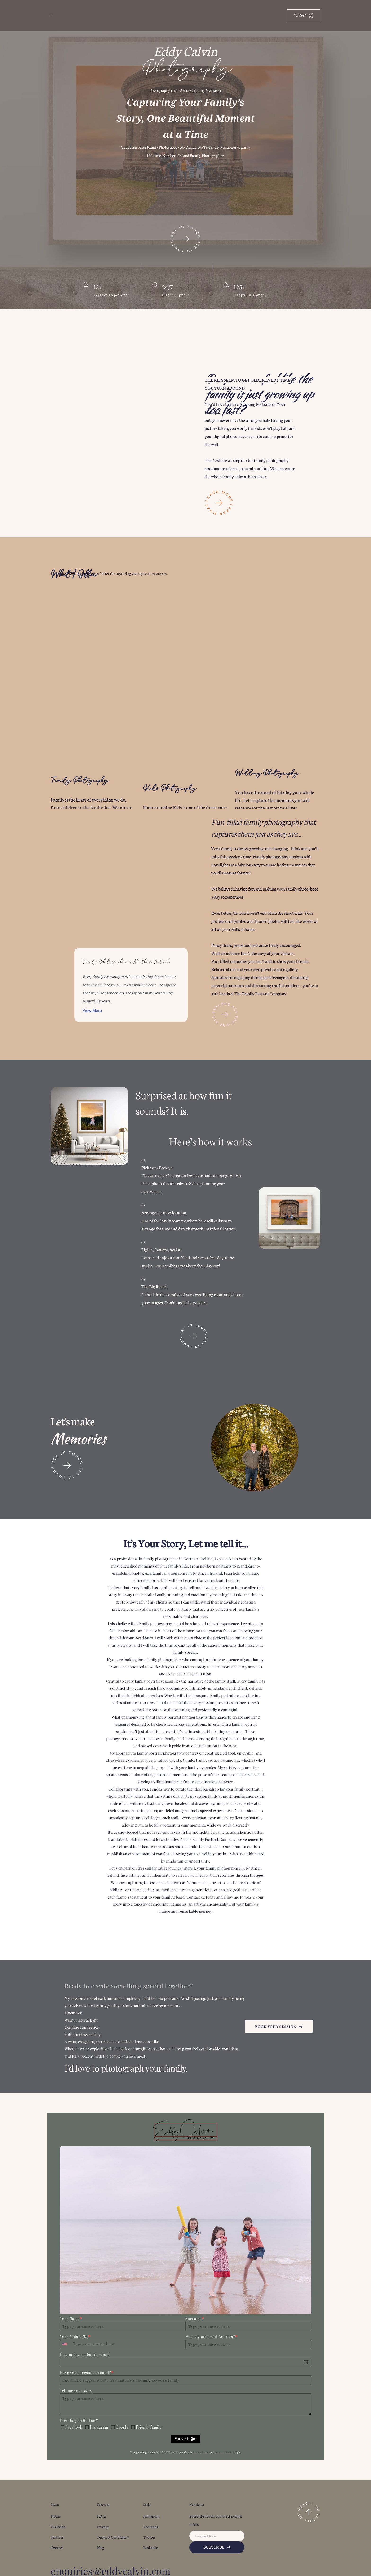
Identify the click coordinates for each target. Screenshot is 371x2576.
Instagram (151, 2515)
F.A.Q (101, 2515)
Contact (57, 2547)
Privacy (103, 2526)
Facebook (150, 2526)
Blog (100, 2547)
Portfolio (58, 2526)
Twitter (149, 2537)
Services (57, 2537)
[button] (53, 15)
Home (56, 2515)
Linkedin (150, 2547)
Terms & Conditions (113, 2537)
